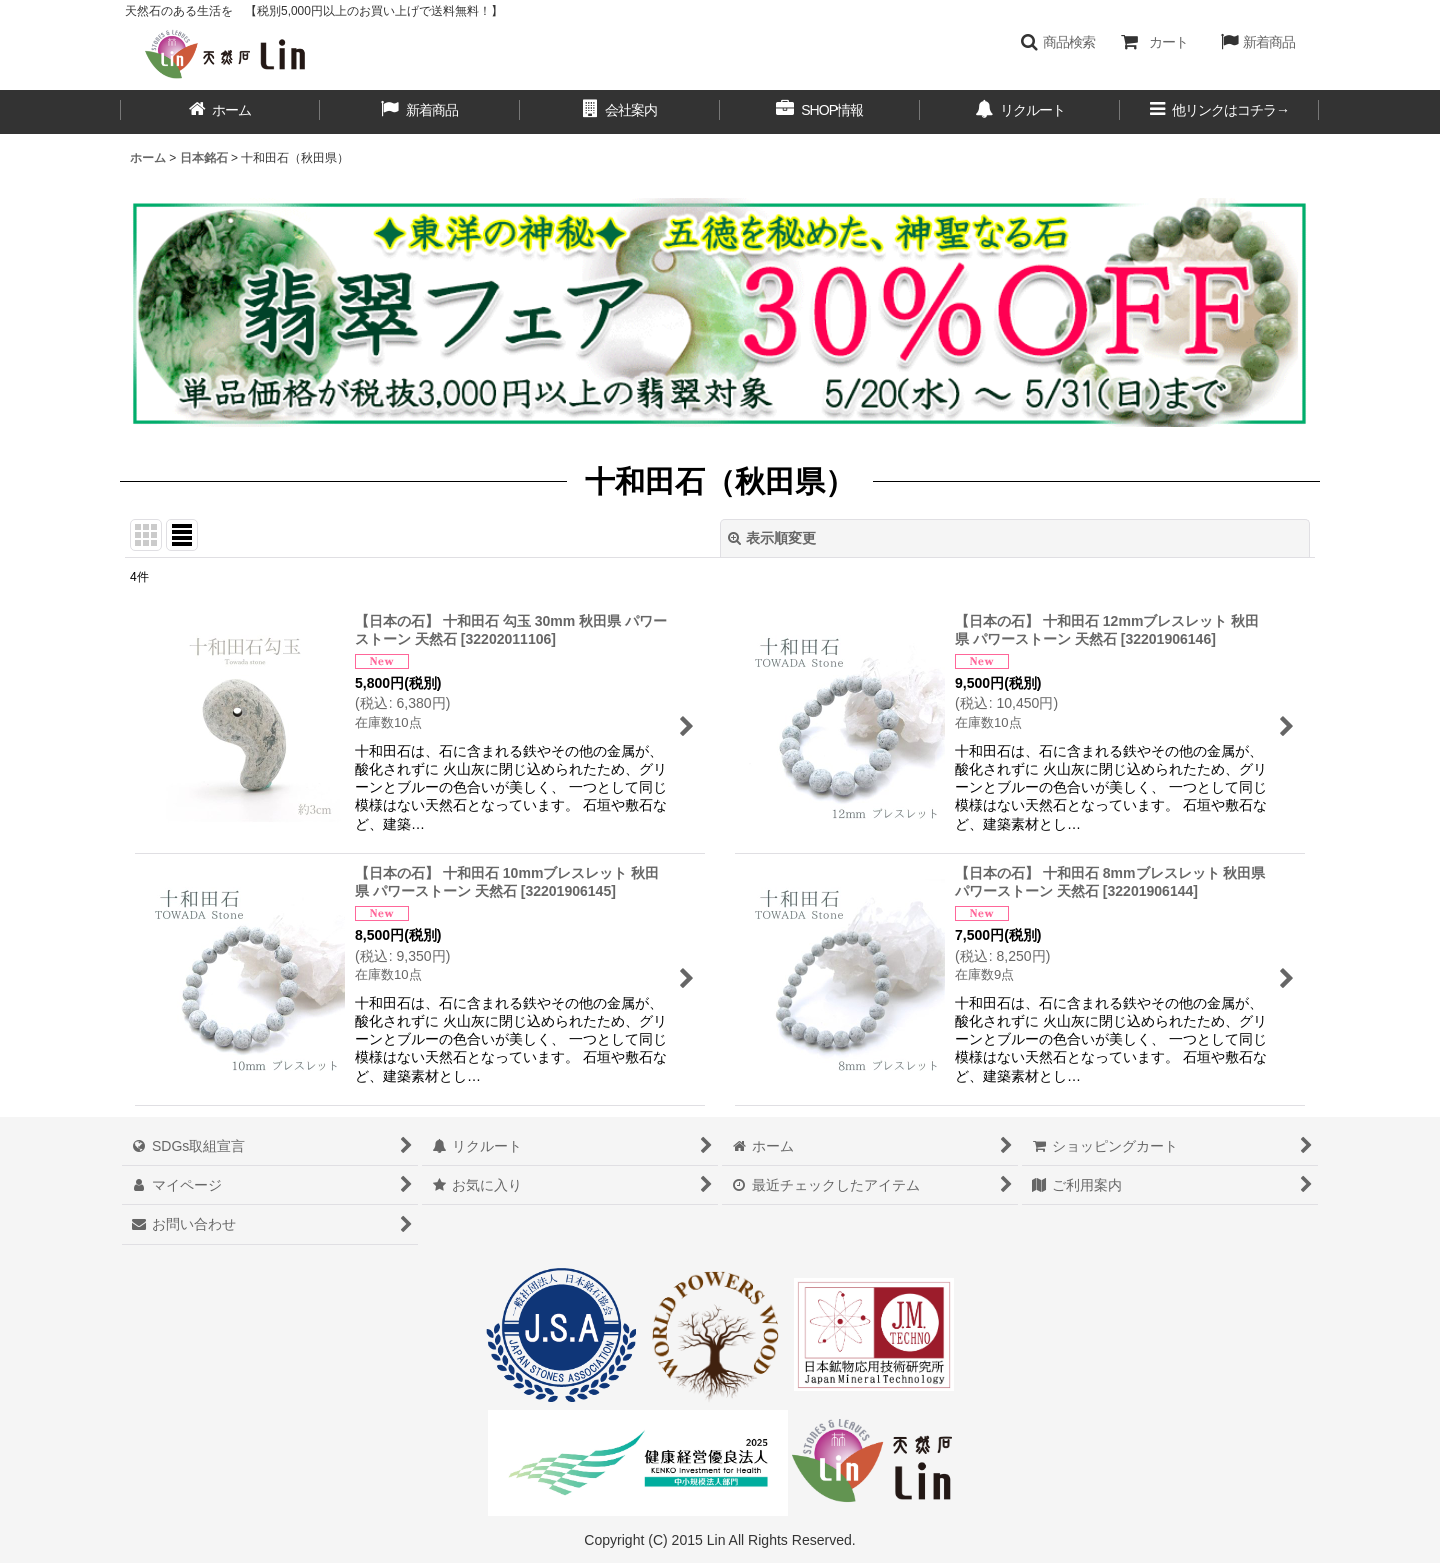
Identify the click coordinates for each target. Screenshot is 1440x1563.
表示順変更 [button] (772, 538)
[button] (1057, 42)
